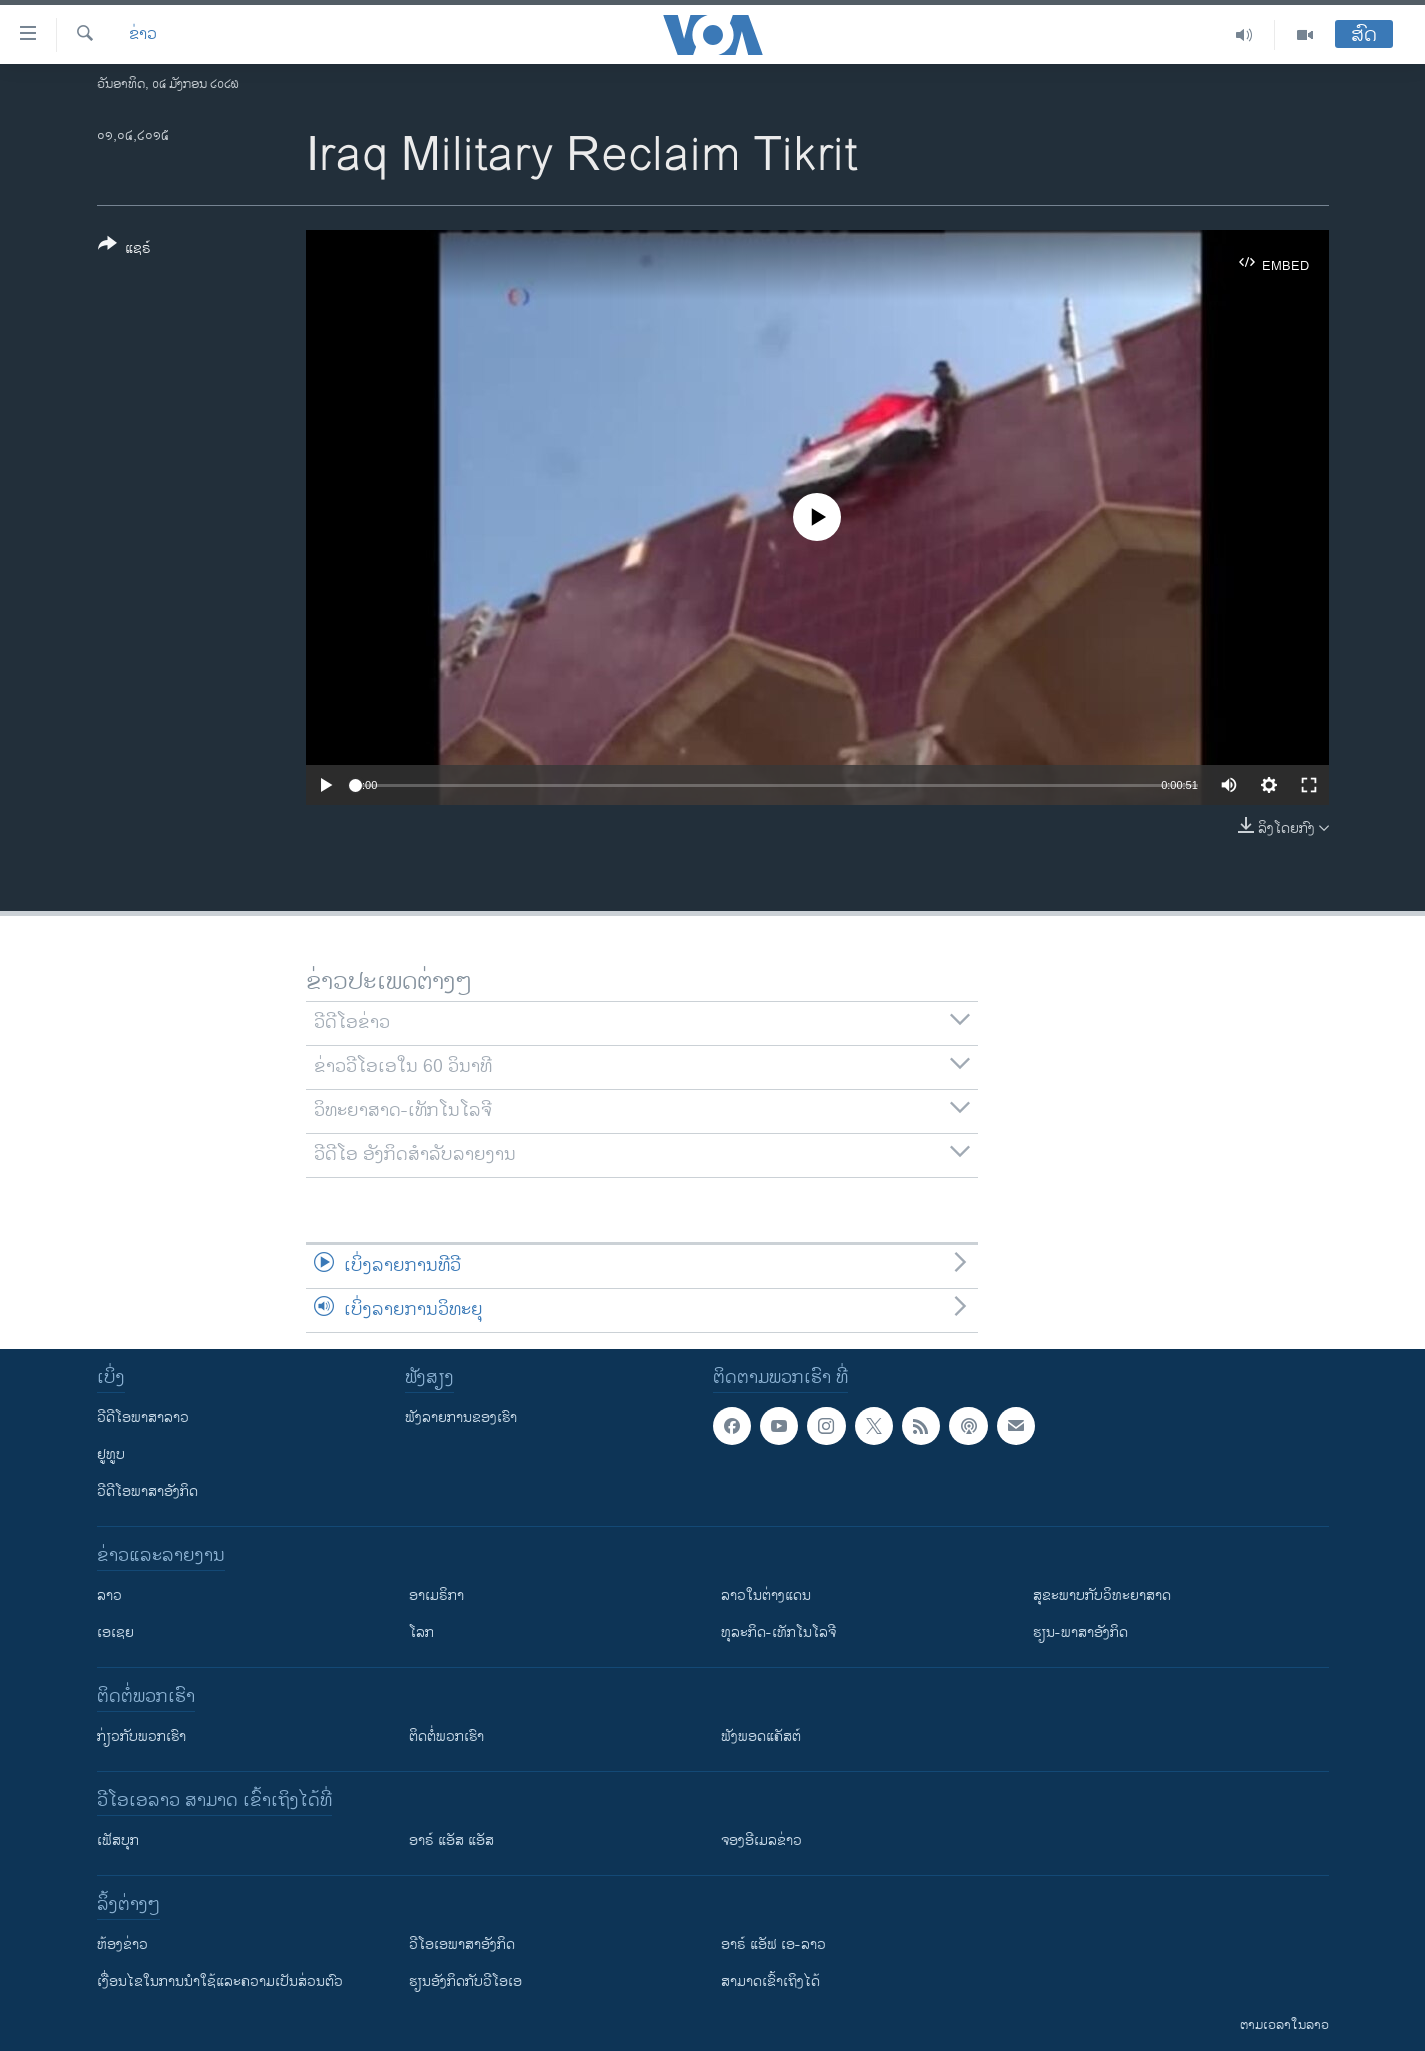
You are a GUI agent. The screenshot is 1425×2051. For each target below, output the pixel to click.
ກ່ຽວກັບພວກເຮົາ (141, 1736)
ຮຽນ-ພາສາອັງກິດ (1080, 1632)
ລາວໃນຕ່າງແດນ (766, 1595)
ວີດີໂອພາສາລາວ (143, 1417)
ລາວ (109, 1595)
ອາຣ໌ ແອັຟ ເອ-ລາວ (773, 1944)
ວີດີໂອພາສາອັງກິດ (147, 1491)
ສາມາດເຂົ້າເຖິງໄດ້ (770, 1981)
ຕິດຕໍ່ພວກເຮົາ (446, 1736)
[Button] (124, 250)
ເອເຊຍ (115, 1632)
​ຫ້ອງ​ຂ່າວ (122, 1944)
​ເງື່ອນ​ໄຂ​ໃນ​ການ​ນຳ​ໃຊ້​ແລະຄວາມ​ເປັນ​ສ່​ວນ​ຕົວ (220, 1981)
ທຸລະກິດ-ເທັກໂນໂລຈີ (778, 1632)
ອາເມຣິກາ (436, 1595)
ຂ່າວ (143, 35)
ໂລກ (421, 1632)
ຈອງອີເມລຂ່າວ (761, 1840)
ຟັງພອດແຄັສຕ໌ (761, 1736)
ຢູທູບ (111, 1454)
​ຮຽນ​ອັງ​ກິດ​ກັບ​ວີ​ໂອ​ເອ (465, 1981)
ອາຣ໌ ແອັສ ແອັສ (451, 1840)
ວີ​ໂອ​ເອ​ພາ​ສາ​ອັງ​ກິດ (462, 1944)
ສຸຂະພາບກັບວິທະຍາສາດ (1102, 1595)
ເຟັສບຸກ (118, 1840)
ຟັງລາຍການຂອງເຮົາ (461, 1417)
